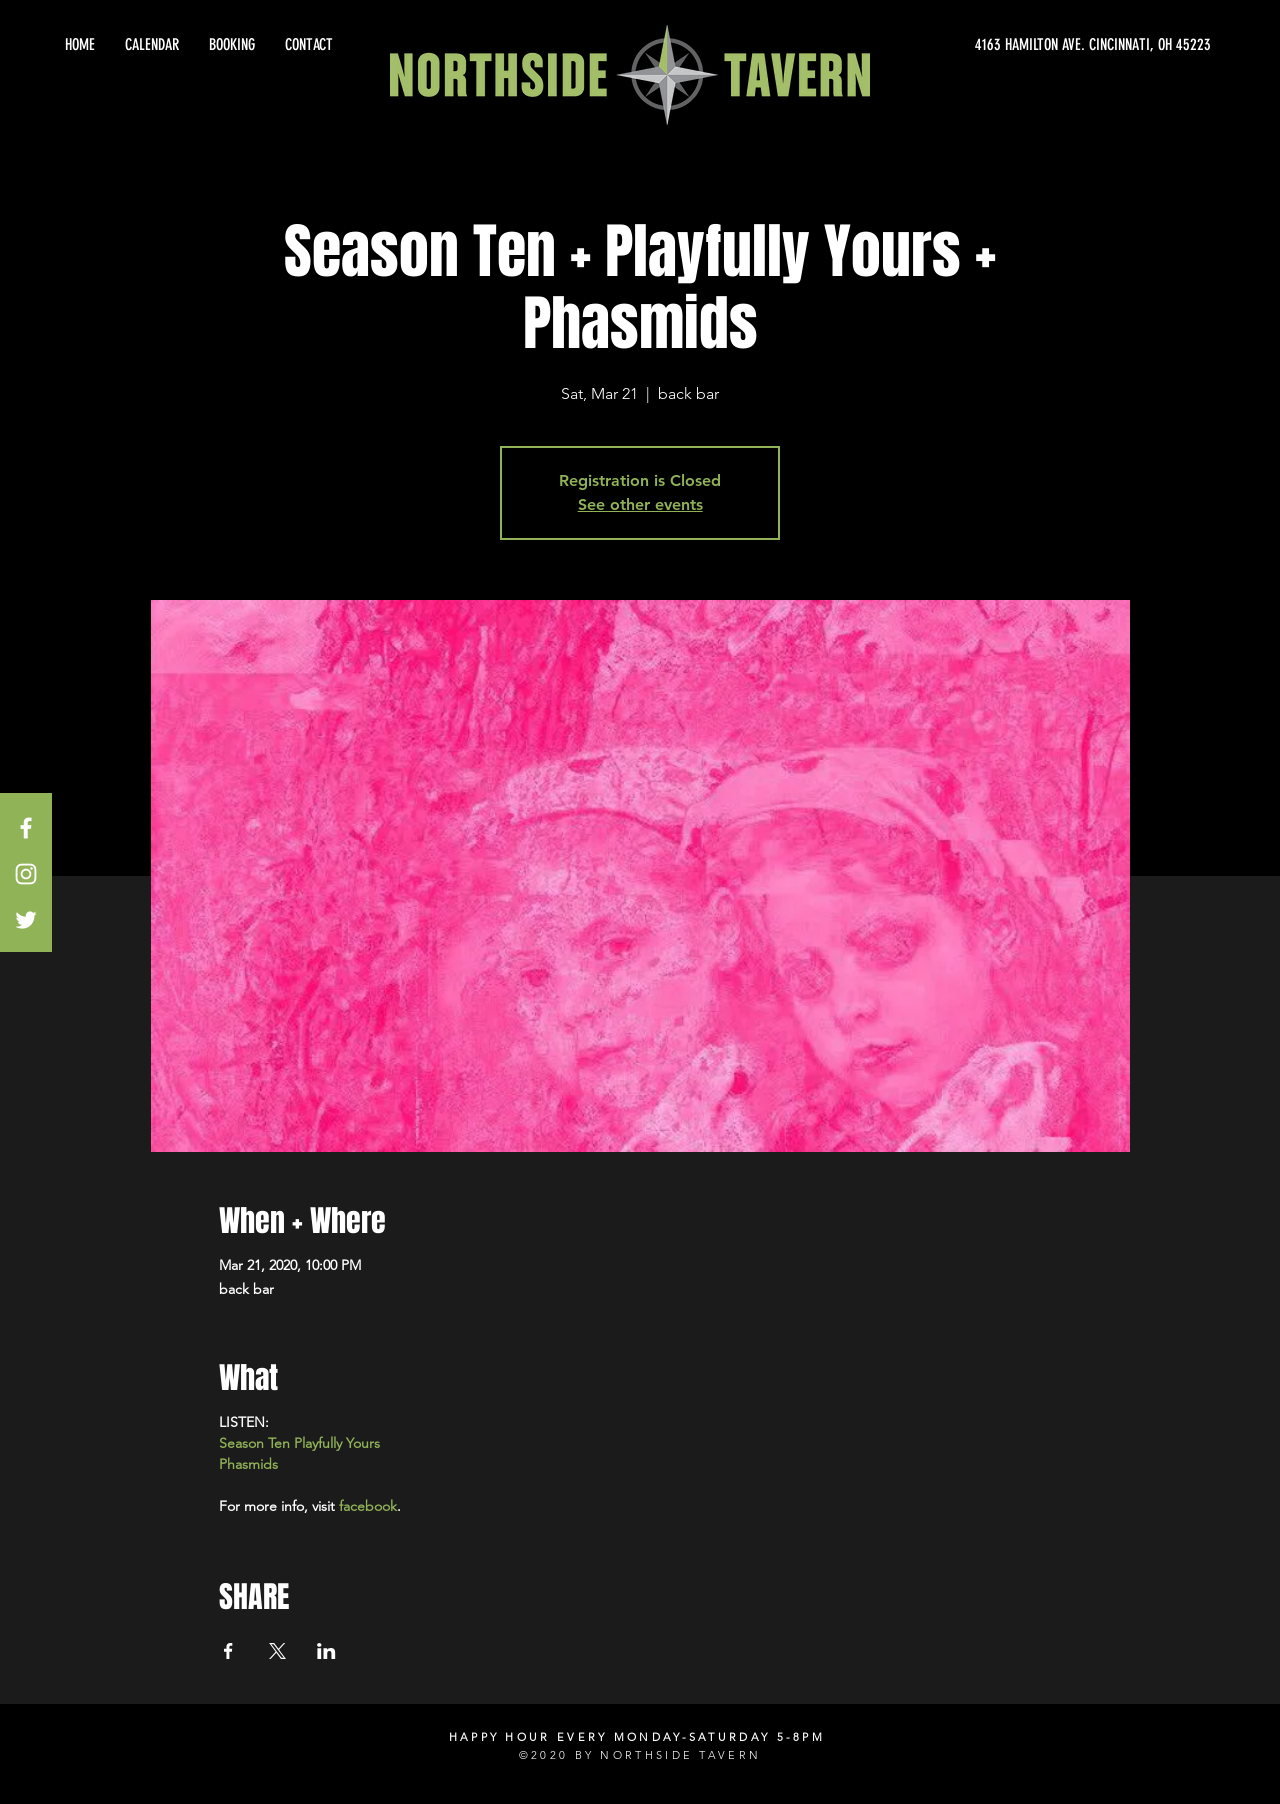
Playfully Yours (337, 1443)
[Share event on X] (277, 1651)
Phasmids (248, 1464)
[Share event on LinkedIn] (326, 1651)
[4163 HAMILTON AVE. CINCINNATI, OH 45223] (1030, 45)
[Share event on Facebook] (228, 1651)
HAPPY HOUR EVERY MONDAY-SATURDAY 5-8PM (637, 1737)
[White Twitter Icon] (26, 920)
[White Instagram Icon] (26, 874)
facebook (368, 1506)
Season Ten (254, 1443)
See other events (640, 504)
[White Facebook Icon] (26, 828)
